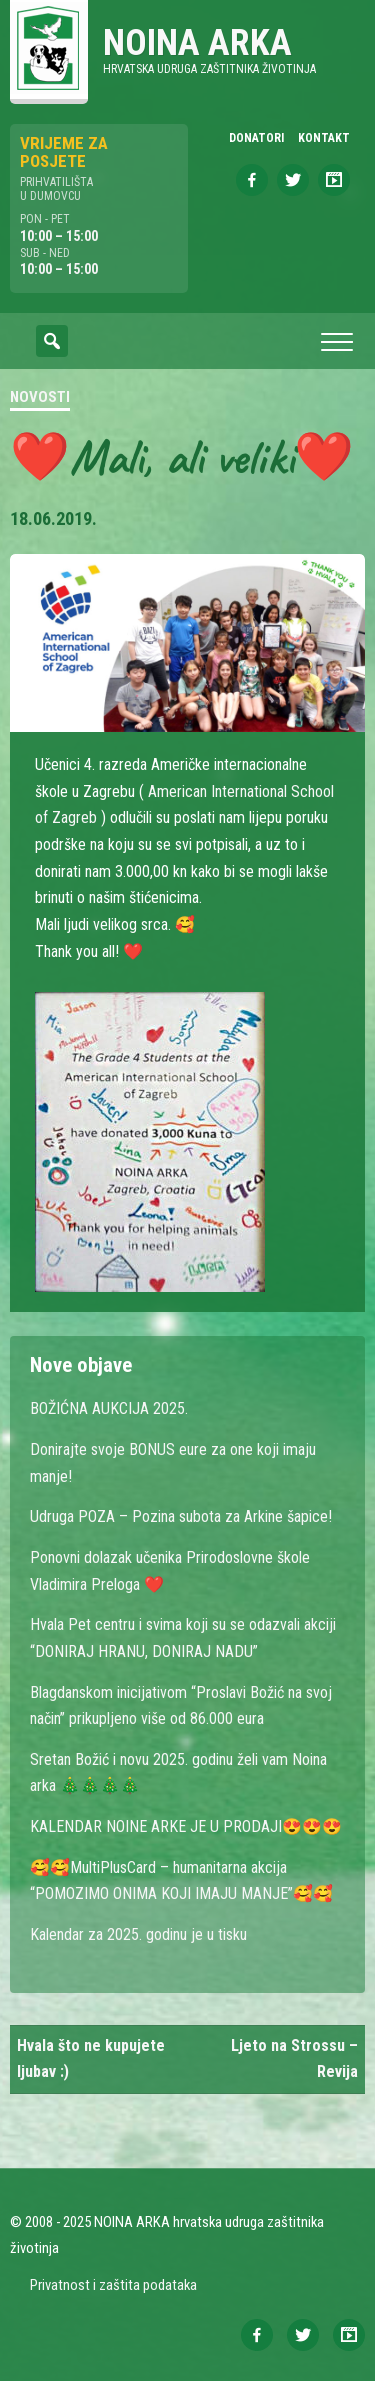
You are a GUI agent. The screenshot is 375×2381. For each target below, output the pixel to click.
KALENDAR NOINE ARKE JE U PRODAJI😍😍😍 (186, 1826)
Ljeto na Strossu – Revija (294, 2059)
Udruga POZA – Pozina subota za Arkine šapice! (181, 1516)
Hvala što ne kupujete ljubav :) (91, 2059)
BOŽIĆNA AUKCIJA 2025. (109, 1408)
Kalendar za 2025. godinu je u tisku (138, 1934)
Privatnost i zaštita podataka (113, 2285)
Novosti (40, 397)
